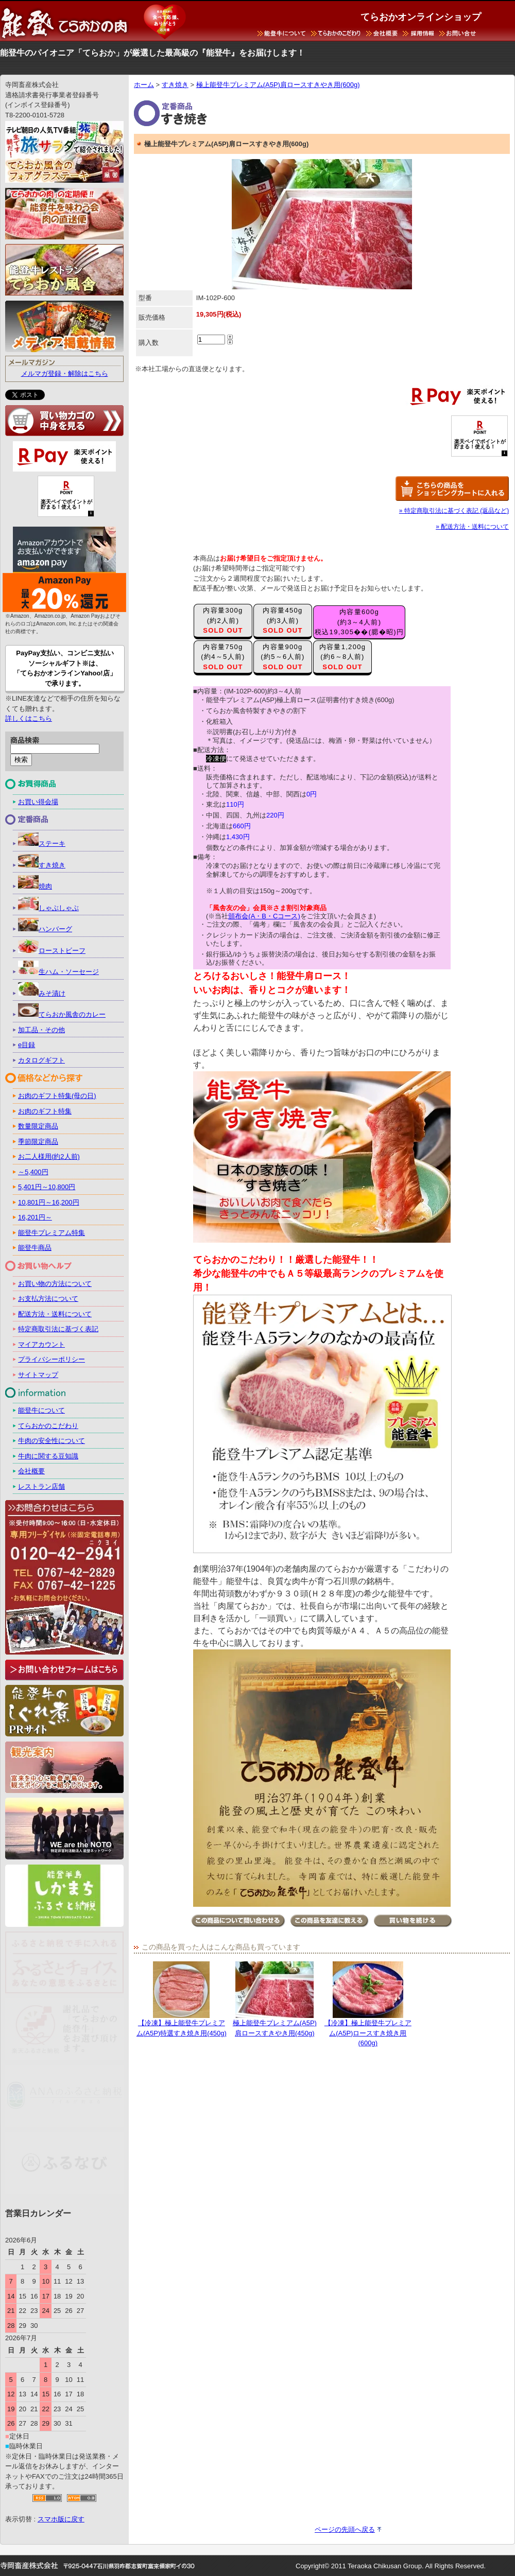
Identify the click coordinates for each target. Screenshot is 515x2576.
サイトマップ (38, 1375)
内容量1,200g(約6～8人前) (342, 657)
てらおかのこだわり (48, 1426)
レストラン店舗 (41, 1486)
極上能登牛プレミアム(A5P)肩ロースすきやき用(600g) (278, 85)
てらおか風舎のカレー (62, 1014)
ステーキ (41, 843)
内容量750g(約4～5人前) (223, 657)
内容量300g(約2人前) (223, 620)
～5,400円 (33, 1172)
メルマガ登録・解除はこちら (64, 373)
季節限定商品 (38, 1141)
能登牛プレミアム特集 (51, 1233)
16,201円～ (35, 1217)
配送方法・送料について (55, 1314)
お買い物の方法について (55, 1283)
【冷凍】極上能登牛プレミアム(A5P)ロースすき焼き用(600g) (368, 2004)
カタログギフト (41, 1060)
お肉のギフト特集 (45, 1111)
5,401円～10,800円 (46, 1187)
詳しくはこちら (28, 718)
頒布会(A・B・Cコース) (264, 916)
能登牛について (41, 1410)
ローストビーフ (51, 950)
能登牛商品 (35, 1247)
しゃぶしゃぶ (48, 908)
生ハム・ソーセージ (58, 972)
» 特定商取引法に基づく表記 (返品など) (454, 510)
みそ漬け (41, 993)
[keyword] (54, 749)
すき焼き (175, 85)
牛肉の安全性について (51, 1440)
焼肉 (35, 886)
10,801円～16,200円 (48, 1202)
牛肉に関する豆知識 (48, 1456)
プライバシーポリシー (51, 1359)
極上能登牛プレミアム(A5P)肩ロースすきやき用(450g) (275, 1999)
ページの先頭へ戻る (345, 2529)
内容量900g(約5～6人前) (283, 657)
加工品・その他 (41, 1030)
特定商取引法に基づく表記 (58, 1329)
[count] (211, 339)
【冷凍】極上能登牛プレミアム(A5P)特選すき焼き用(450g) (181, 1999)
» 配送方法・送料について (472, 526)
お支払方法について (48, 1298)
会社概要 (31, 1471)
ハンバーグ (45, 929)
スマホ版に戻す (61, 2519)
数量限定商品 (38, 1126)
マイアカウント (41, 1344)
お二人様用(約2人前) (49, 1156)
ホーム (144, 85)
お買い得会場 (38, 802)
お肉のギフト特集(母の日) (57, 1096)
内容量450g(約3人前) (283, 620)
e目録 (26, 1045)
